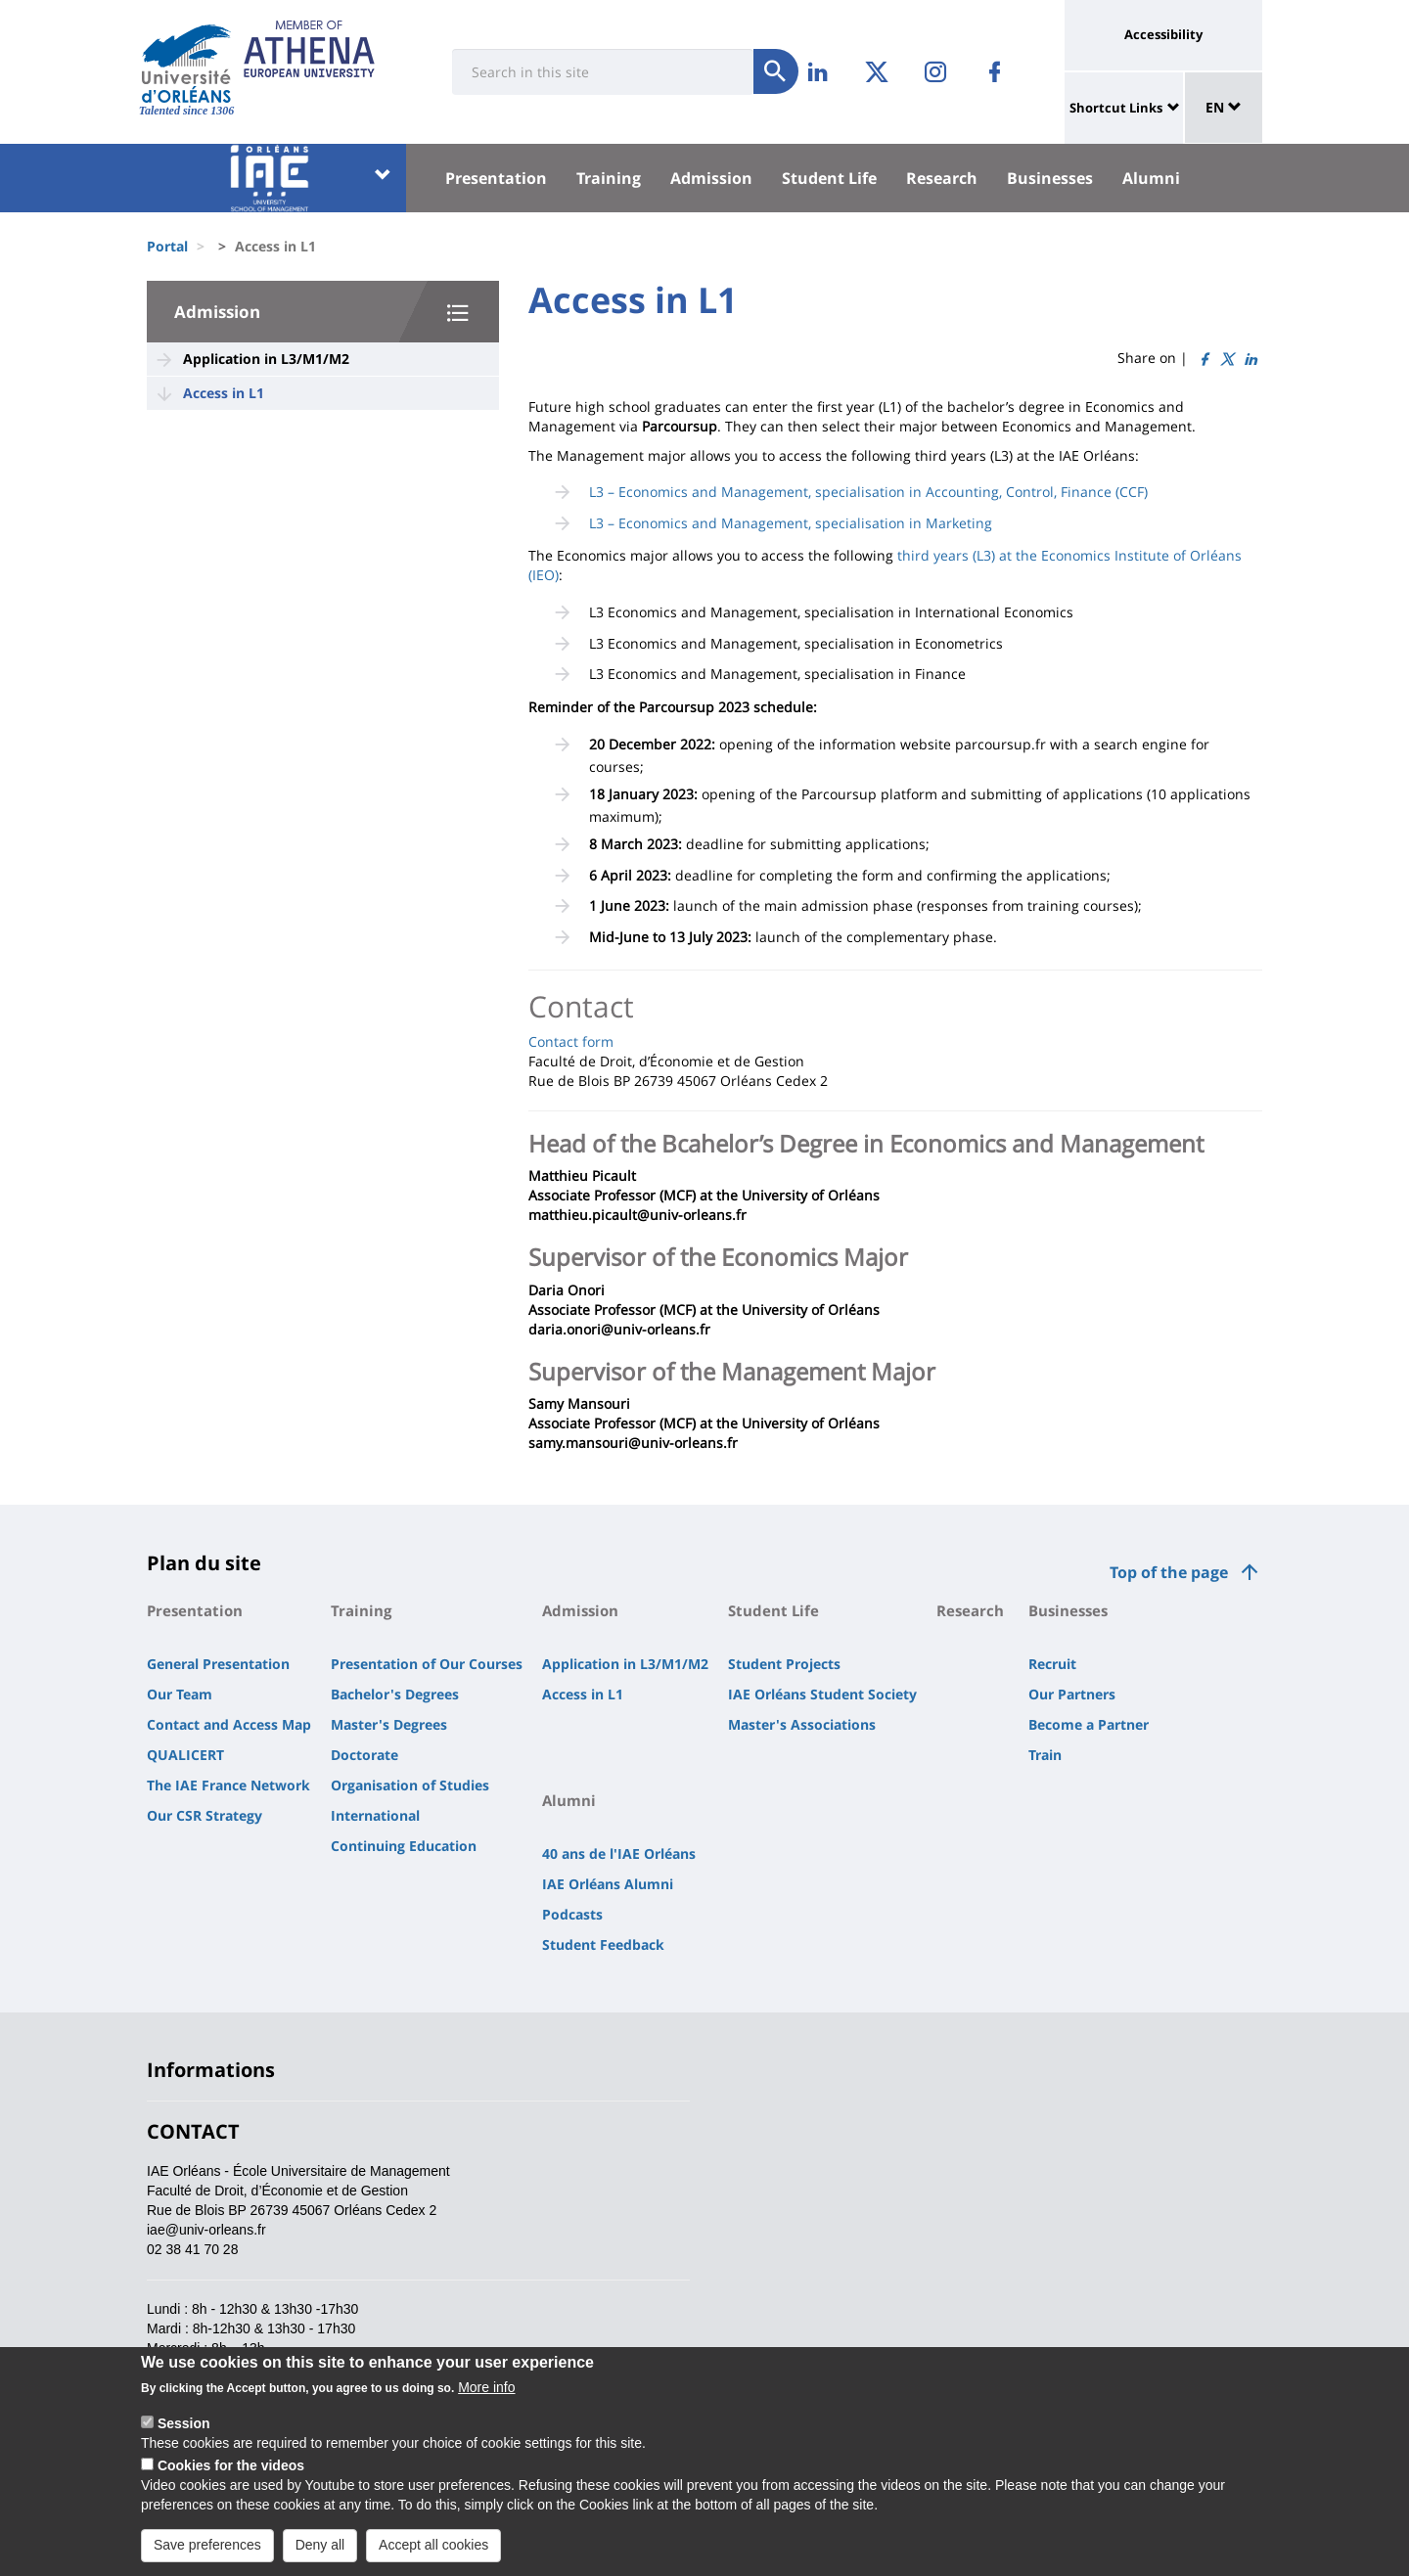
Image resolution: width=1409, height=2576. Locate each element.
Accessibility (1163, 34)
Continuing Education (404, 1845)
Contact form (571, 1041)
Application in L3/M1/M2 (266, 358)
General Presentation (218, 1663)
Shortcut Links (1115, 107)
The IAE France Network (228, 1785)
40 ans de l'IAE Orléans (619, 1853)
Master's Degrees (389, 1724)
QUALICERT (185, 1754)
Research (941, 178)
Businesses (1050, 178)
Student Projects (784, 1663)
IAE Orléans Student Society (822, 1694)
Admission (711, 178)
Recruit (1052, 1663)
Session (184, 2438)
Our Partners (1071, 1694)
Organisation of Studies (410, 1785)
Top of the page (1169, 1572)
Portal (167, 246)
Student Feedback (603, 1944)
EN (1223, 107)
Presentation (496, 178)
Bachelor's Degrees (395, 1694)
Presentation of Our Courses (427, 1663)
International (375, 1815)
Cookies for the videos (231, 2480)
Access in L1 (223, 393)
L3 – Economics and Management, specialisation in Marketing (790, 523)
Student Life (829, 178)
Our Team (179, 1694)
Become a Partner (1088, 1724)
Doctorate (364, 1754)
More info (486, 2402)
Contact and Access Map (229, 1724)
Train (1045, 1754)
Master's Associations (802, 1724)
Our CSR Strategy (204, 1815)
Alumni (1151, 178)
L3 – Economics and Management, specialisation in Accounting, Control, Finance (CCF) (868, 491)
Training (608, 178)
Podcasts (572, 1914)
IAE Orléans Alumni (607, 1884)
